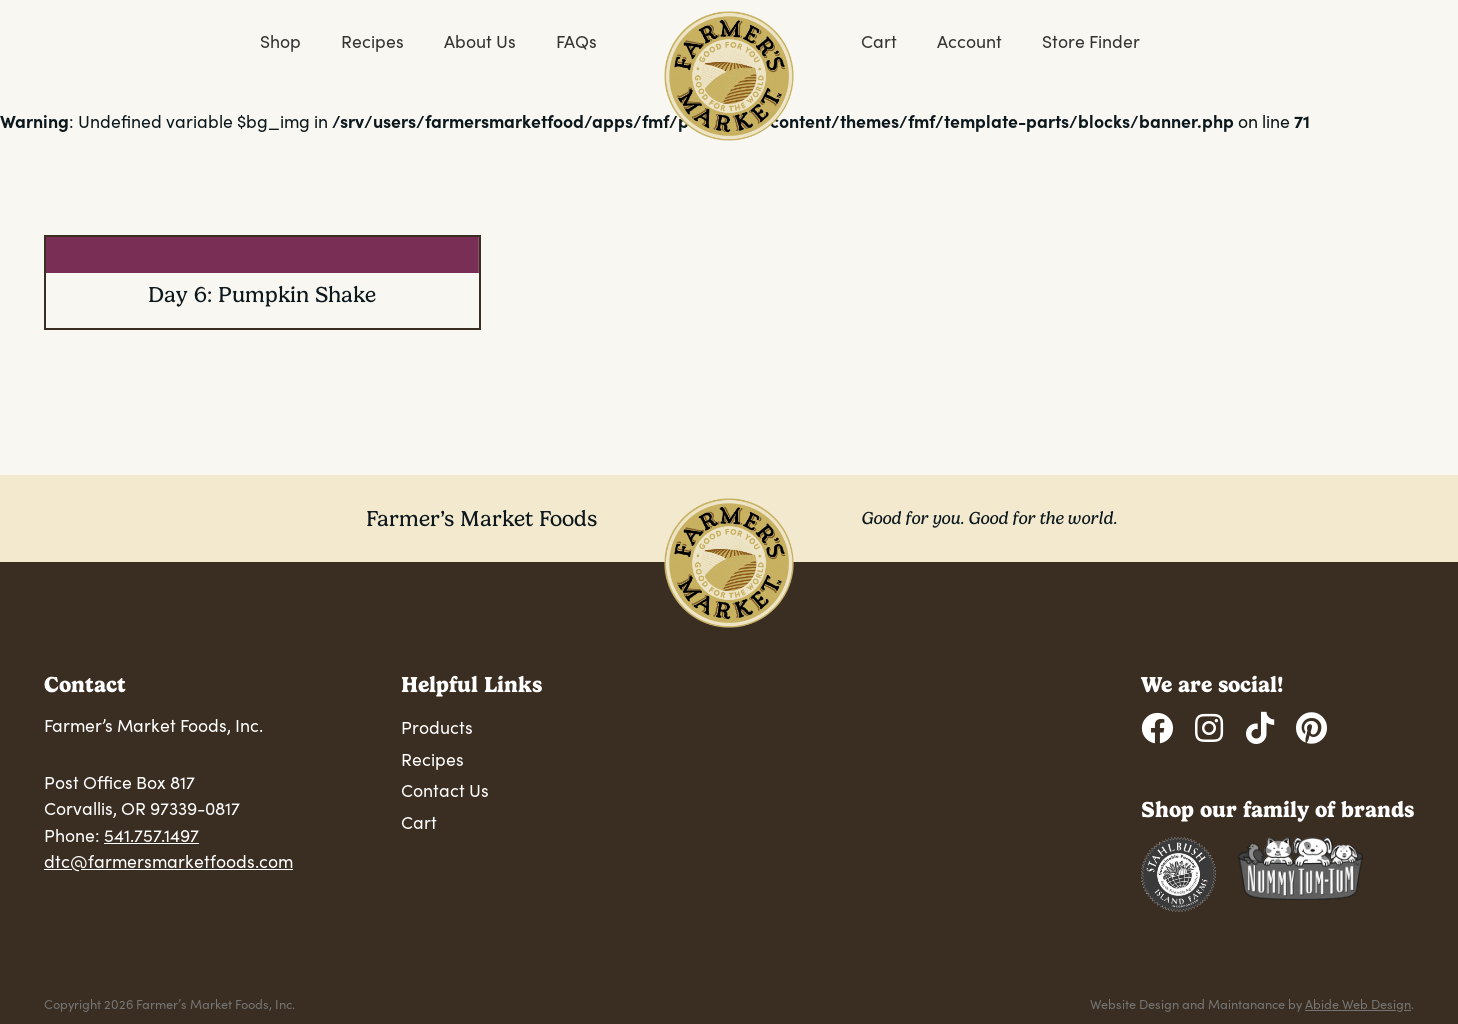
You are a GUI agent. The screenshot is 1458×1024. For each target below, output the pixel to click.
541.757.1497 (151, 835)
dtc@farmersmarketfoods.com (168, 861)
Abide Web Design (1358, 1003)
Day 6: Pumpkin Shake (262, 294)
